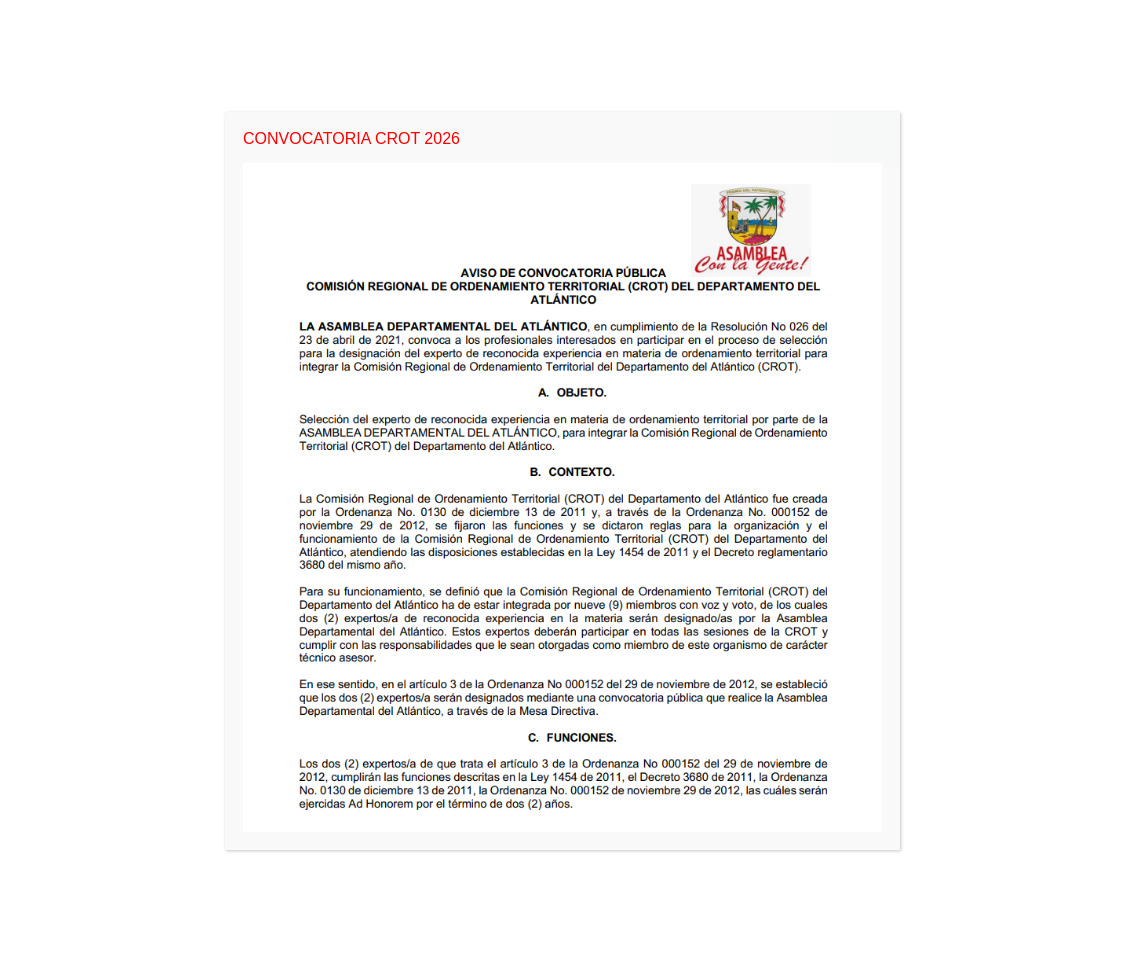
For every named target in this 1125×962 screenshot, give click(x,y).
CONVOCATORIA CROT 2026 (351, 138)
